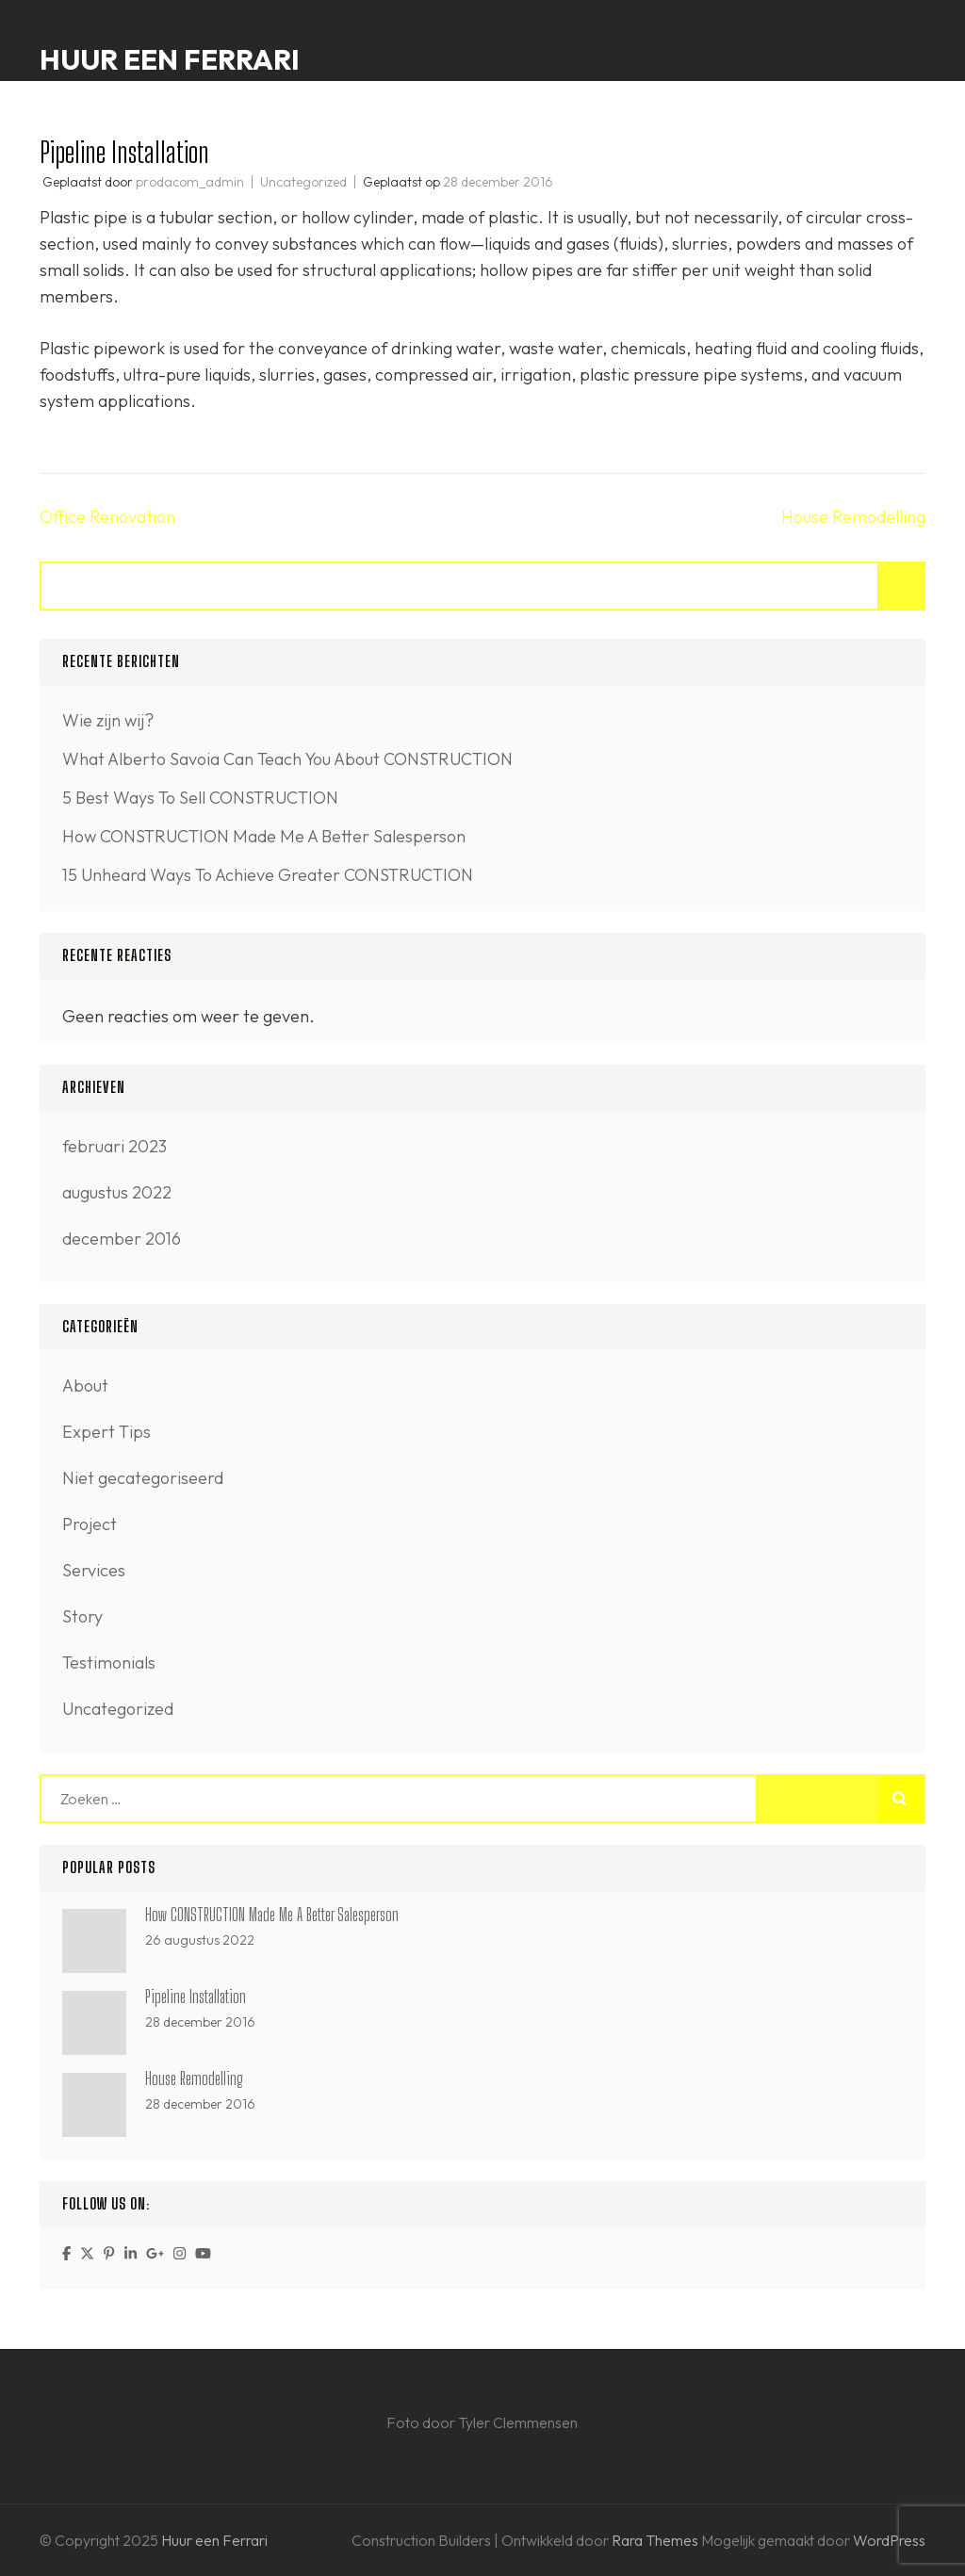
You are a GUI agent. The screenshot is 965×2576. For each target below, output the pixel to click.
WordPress (889, 2540)
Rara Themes (656, 2540)
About (85, 1385)
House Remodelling (853, 517)
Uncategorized (303, 181)
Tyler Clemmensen (518, 2422)
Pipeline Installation (195, 1996)
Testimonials (108, 1662)
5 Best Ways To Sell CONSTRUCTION (200, 797)
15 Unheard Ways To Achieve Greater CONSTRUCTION (267, 875)
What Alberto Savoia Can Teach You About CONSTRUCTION (287, 759)
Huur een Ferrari (170, 59)
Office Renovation (107, 517)
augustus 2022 (117, 1192)
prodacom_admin (190, 181)
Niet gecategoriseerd (142, 1478)
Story (82, 1616)
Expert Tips (106, 1432)
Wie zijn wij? (108, 720)
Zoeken (902, 586)
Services (93, 1570)
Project (89, 1524)
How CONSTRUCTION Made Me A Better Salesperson (264, 836)
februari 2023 (114, 1146)
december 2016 (121, 1238)
